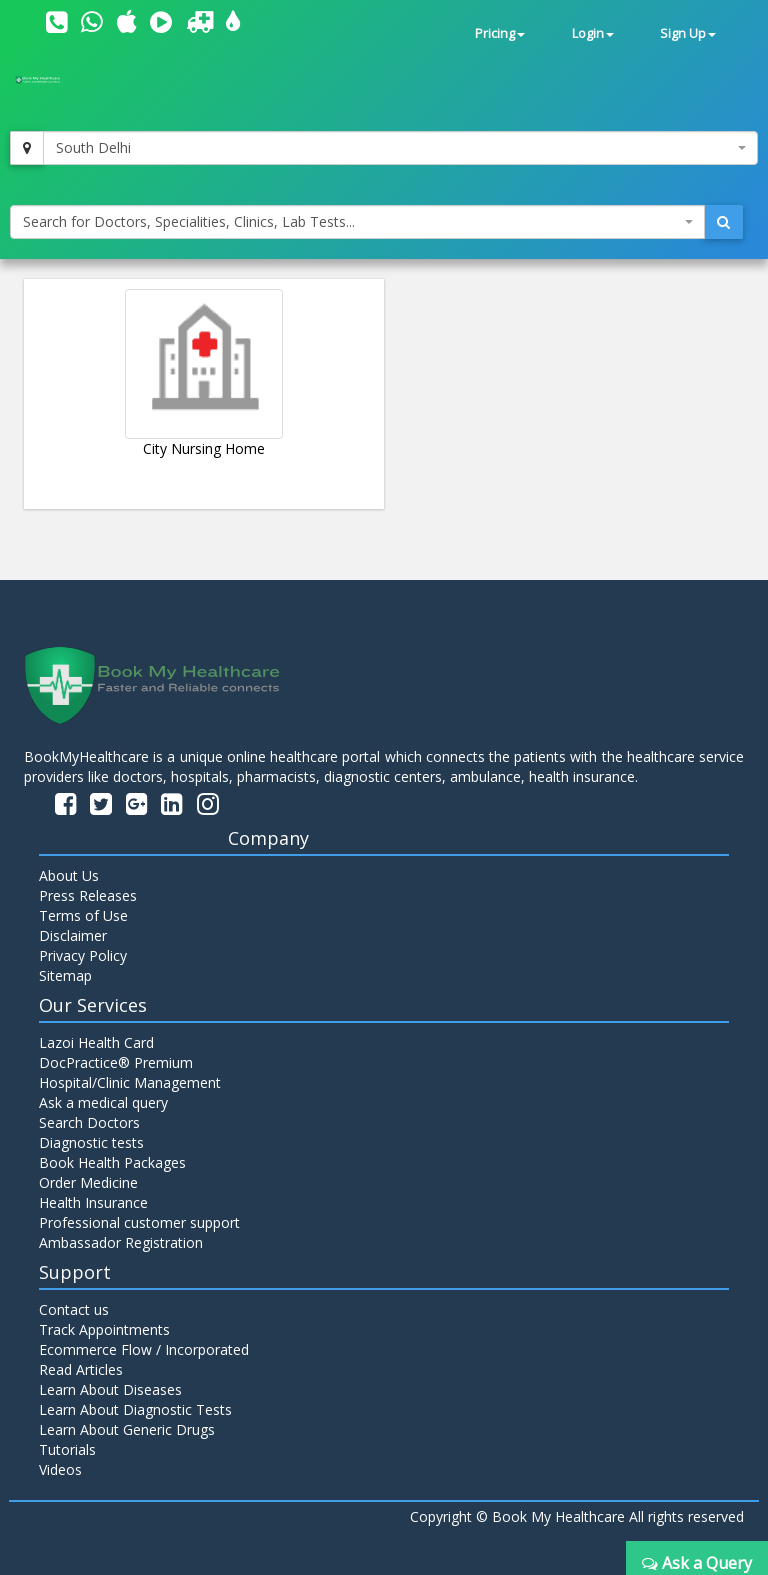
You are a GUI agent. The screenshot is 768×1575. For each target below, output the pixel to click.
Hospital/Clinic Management (130, 1082)
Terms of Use (83, 915)
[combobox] (400, 148)
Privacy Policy (83, 955)
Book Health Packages (112, 1162)
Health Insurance (93, 1202)
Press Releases (88, 895)
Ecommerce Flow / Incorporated (144, 1349)
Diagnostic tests (91, 1142)
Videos (60, 1469)
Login (593, 33)
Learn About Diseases (110, 1389)
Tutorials (67, 1449)
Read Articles (81, 1369)
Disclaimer (73, 935)
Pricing (500, 33)
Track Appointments (104, 1329)
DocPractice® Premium (116, 1062)
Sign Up (688, 33)
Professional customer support (139, 1222)
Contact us (74, 1309)
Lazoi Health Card (96, 1042)
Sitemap (65, 975)
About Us (69, 875)
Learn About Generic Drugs (127, 1429)
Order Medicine (88, 1182)
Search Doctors (89, 1122)
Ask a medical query (103, 1102)
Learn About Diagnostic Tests (135, 1409)
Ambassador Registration (121, 1242)
